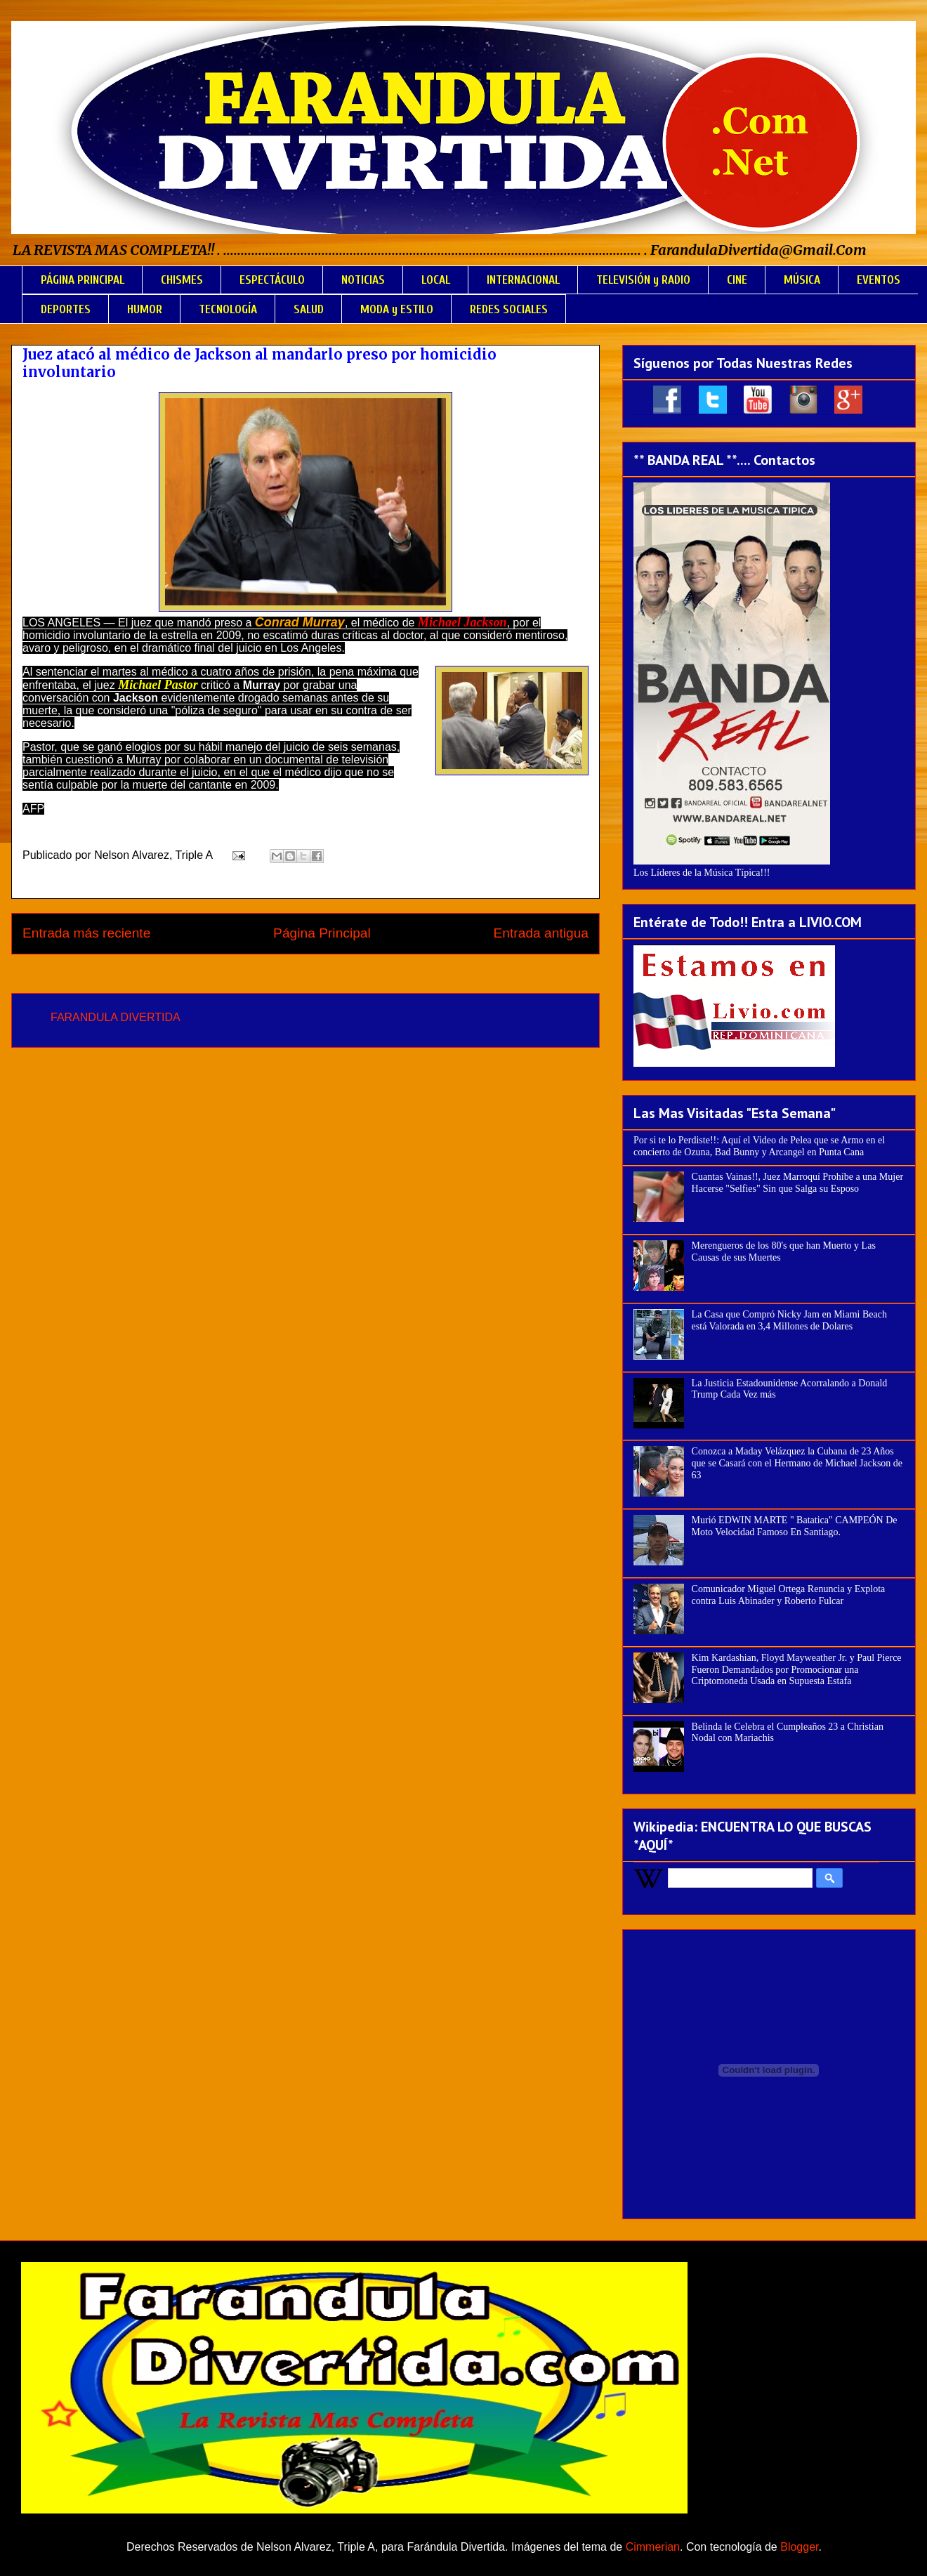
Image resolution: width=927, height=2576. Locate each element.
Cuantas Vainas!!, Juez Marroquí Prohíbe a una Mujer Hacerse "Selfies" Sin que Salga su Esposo (797, 1182)
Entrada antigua (541, 933)
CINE (737, 280)
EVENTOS (878, 280)
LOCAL (435, 280)
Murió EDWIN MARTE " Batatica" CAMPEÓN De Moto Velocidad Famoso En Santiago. (795, 1526)
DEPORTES (66, 309)
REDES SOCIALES (509, 309)
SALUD (309, 309)
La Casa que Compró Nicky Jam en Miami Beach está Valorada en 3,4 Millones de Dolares (789, 1320)
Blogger (799, 2547)
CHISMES (182, 280)
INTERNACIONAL (523, 280)
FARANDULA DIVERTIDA (115, 1017)
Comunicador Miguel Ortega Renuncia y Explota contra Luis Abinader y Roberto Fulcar (789, 1595)
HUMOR (144, 309)
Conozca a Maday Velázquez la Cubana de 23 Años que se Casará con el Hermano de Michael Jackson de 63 (797, 1463)
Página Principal (322, 933)
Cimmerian (653, 2547)
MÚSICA (802, 280)
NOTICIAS (363, 280)
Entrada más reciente (86, 933)
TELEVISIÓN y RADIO (643, 280)
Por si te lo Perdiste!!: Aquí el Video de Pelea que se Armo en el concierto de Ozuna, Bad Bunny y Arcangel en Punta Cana (759, 1146)
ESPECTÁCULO (272, 280)
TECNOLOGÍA (228, 309)
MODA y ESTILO (396, 309)
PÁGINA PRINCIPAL (82, 280)
